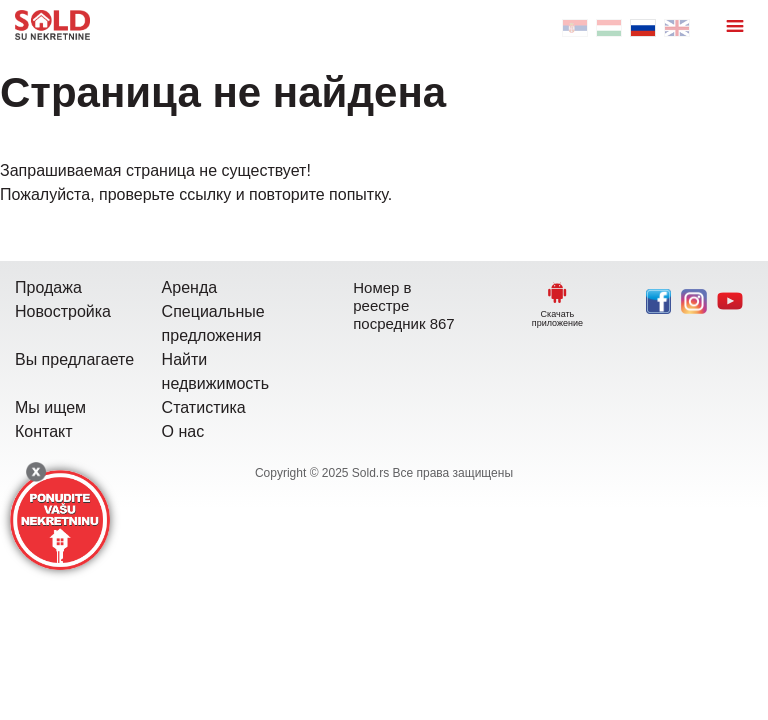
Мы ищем (50, 407)
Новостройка (63, 311)
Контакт (44, 431)
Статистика (204, 407)
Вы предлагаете (74, 359)
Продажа (48, 287)
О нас (183, 431)
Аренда (190, 287)
